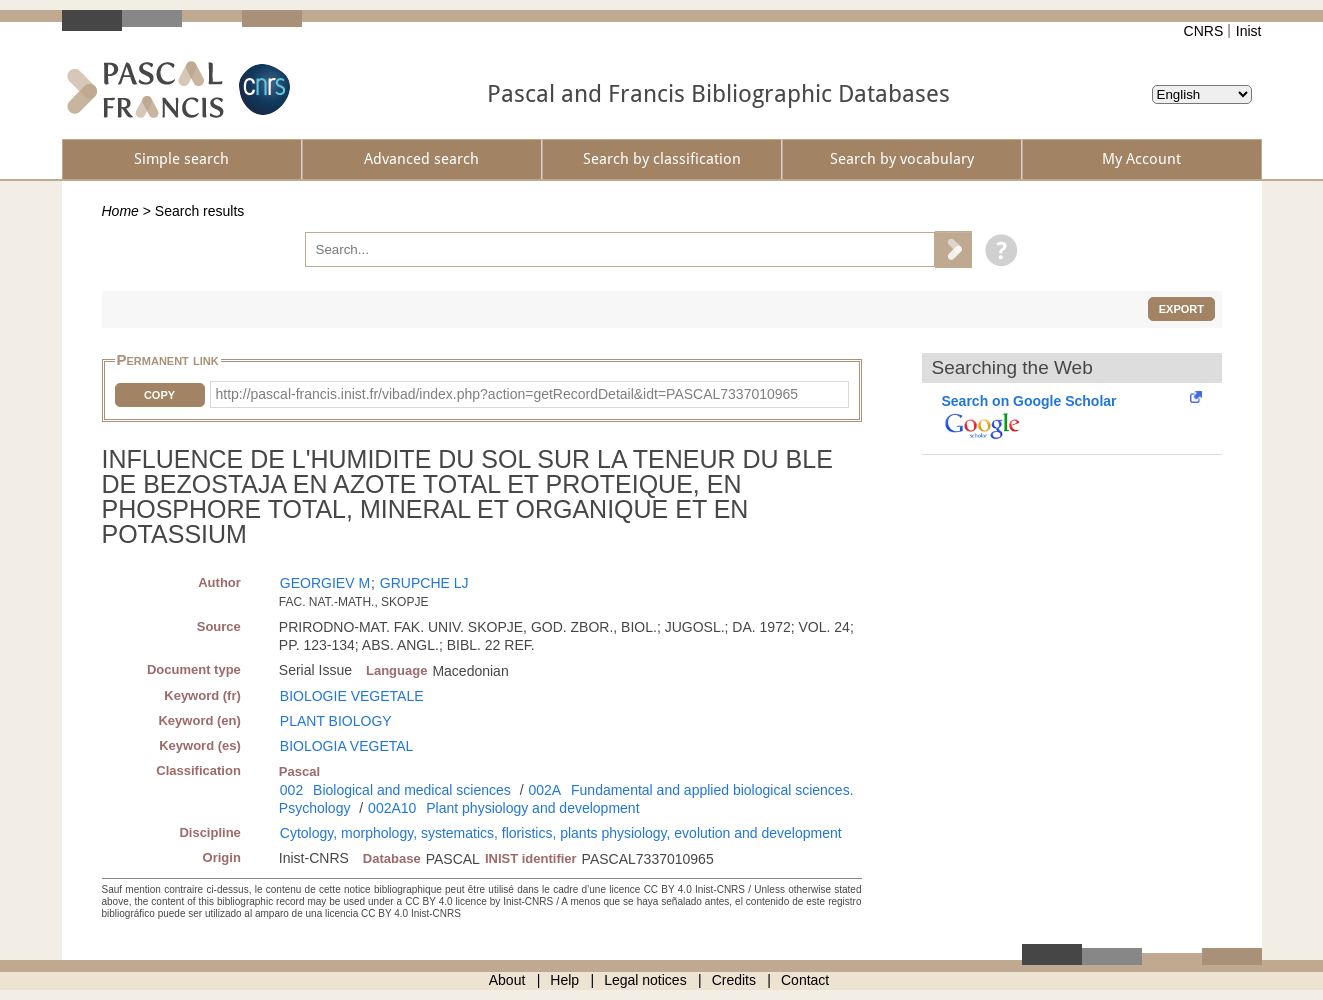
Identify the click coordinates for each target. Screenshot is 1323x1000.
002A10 (392, 808)
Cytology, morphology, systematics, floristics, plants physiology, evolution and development (561, 833)
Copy (159, 395)
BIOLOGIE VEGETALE (352, 696)
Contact (805, 980)
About (507, 980)
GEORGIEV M (325, 583)
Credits (734, 980)
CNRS (1204, 31)
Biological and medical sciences (412, 790)
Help (564, 980)
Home (120, 211)
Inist (1249, 31)
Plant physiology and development (532, 808)
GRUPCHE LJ (424, 583)
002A (544, 790)
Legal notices (645, 980)
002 (291, 790)
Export (1181, 309)
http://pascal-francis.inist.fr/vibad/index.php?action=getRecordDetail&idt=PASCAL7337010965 (507, 394)
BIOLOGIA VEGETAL (347, 746)
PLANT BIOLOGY (336, 721)
